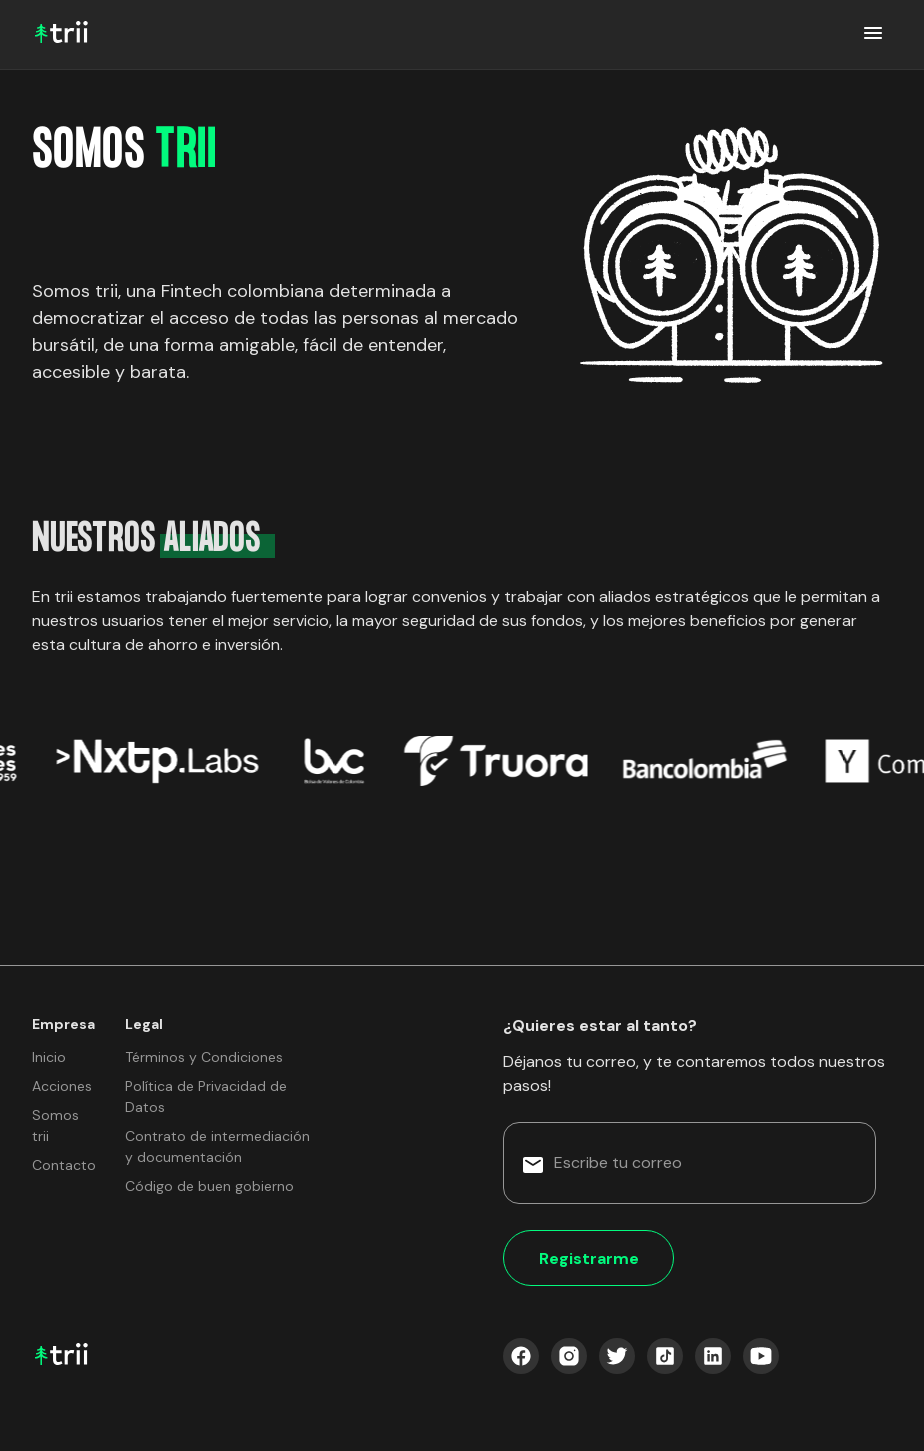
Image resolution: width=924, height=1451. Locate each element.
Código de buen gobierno (209, 1186)
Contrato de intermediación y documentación (217, 1146)
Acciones (62, 1086)
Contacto (64, 1165)
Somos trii (55, 1125)
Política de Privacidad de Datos (206, 1096)
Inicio (49, 1057)
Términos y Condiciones (204, 1057)
